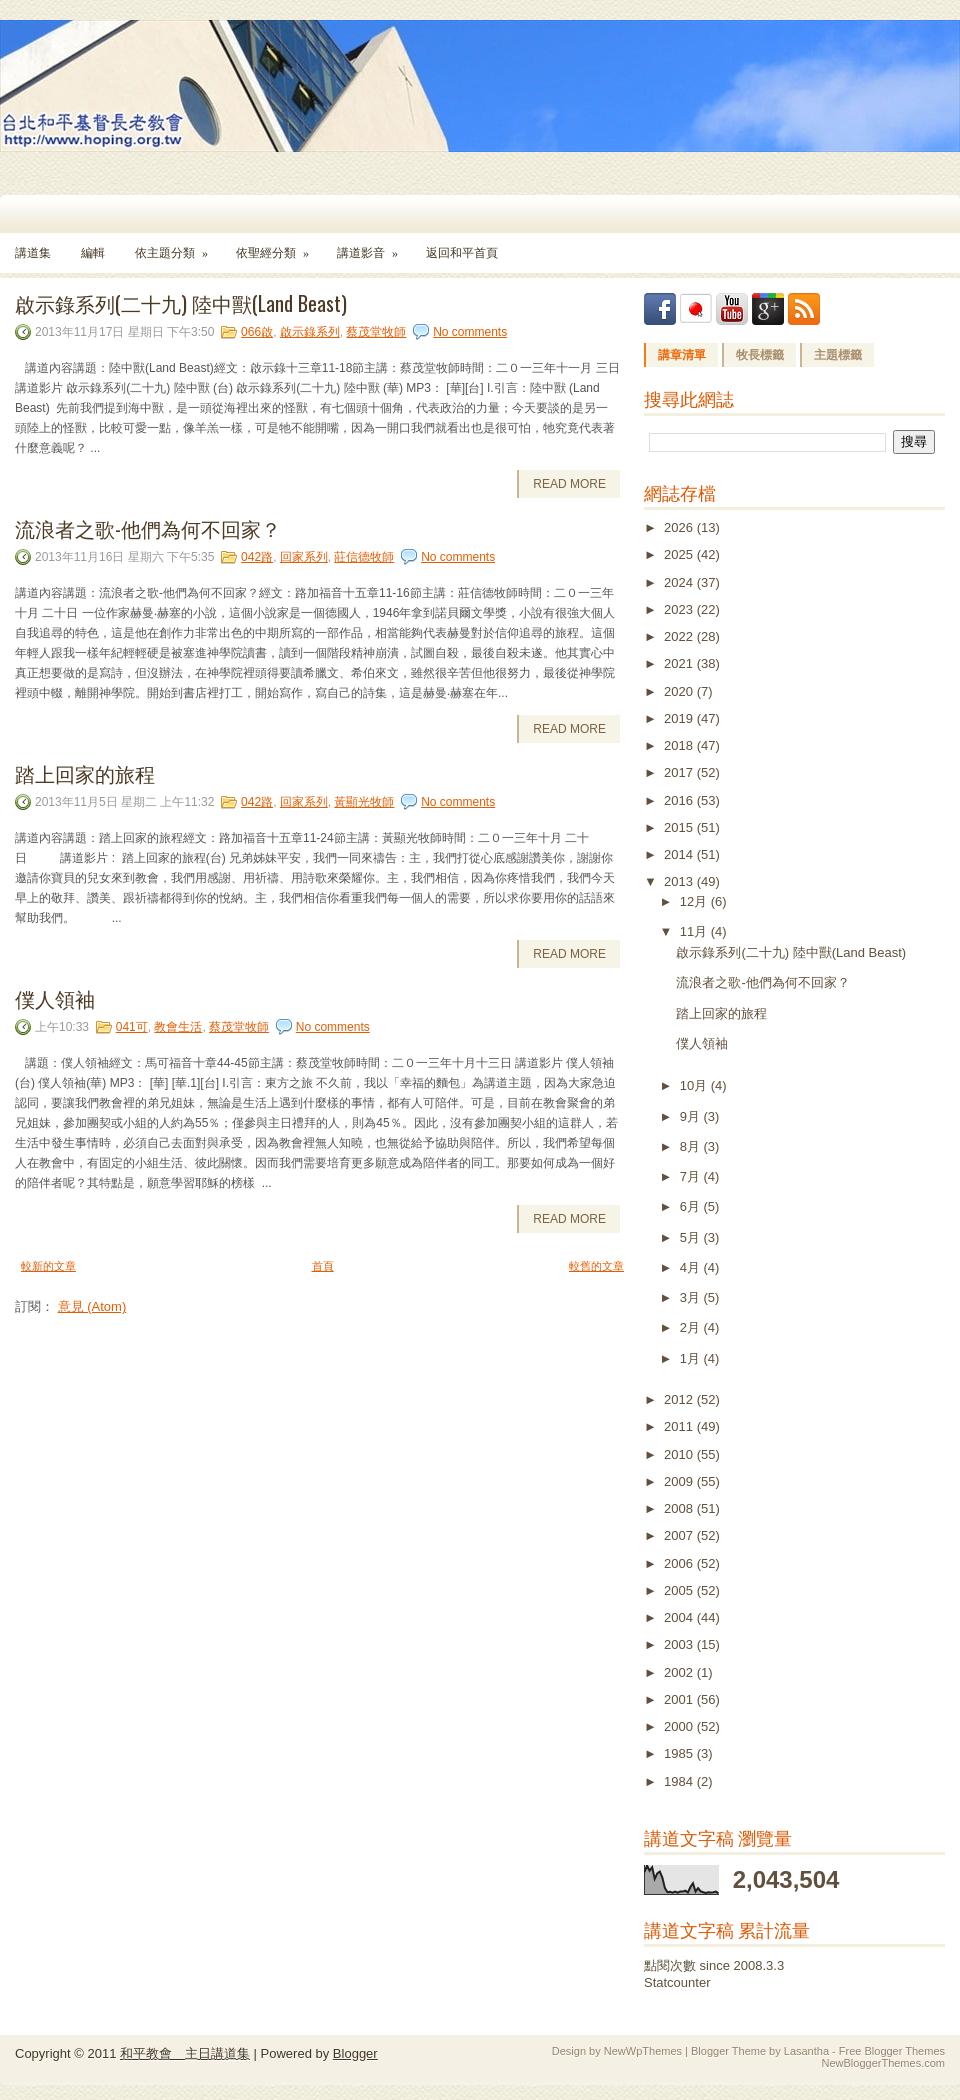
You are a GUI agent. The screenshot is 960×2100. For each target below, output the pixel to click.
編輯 (93, 253)
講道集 (33, 253)
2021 (680, 663)
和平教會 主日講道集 (185, 2053)
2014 (680, 854)
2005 (680, 1590)
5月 (692, 1237)
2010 (680, 1454)
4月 (692, 1267)
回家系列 (304, 557)
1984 (680, 1781)
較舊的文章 (596, 1266)
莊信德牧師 (364, 557)
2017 (680, 772)
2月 (692, 1327)
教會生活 (178, 1027)
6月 (692, 1206)
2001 (680, 1699)
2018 (680, 745)
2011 (680, 1426)
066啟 (257, 332)
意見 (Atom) (92, 1306)
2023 (680, 609)
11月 (695, 931)
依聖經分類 (279, 246)
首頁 (323, 1266)
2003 (680, 1644)
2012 (680, 1399)
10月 (695, 1085)
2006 (680, 1563)
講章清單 (682, 355)
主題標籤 (838, 355)
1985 (680, 1753)
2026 (680, 527)
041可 (132, 1027)
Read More (569, 484)
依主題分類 (178, 246)
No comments (470, 332)
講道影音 (374, 246)
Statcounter (677, 1982)
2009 (680, 1481)
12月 (695, 901)
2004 (680, 1617)
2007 (680, 1535)
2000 (680, 1726)
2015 (680, 827)
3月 (692, 1297)
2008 (680, 1508)
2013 (680, 881)
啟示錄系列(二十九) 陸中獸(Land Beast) (181, 303)
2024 (680, 582)
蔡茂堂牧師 (376, 332)
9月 (692, 1116)
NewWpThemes (643, 2051)
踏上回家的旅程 (85, 773)
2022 (680, 636)
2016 (680, 800)
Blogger (355, 2053)
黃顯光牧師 (364, 802)
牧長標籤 (760, 355)
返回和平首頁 (462, 253)
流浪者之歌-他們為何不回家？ (148, 528)
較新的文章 (48, 1266)
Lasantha (806, 2051)
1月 (692, 1358)
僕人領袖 (55, 998)
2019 (680, 718)
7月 (692, 1176)
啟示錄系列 (310, 332)
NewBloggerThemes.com (884, 2063)
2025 (680, 554)
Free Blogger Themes (892, 2051)
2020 (680, 691)
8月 (692, 1146)
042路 (257, 557)
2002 (680, 1672)
